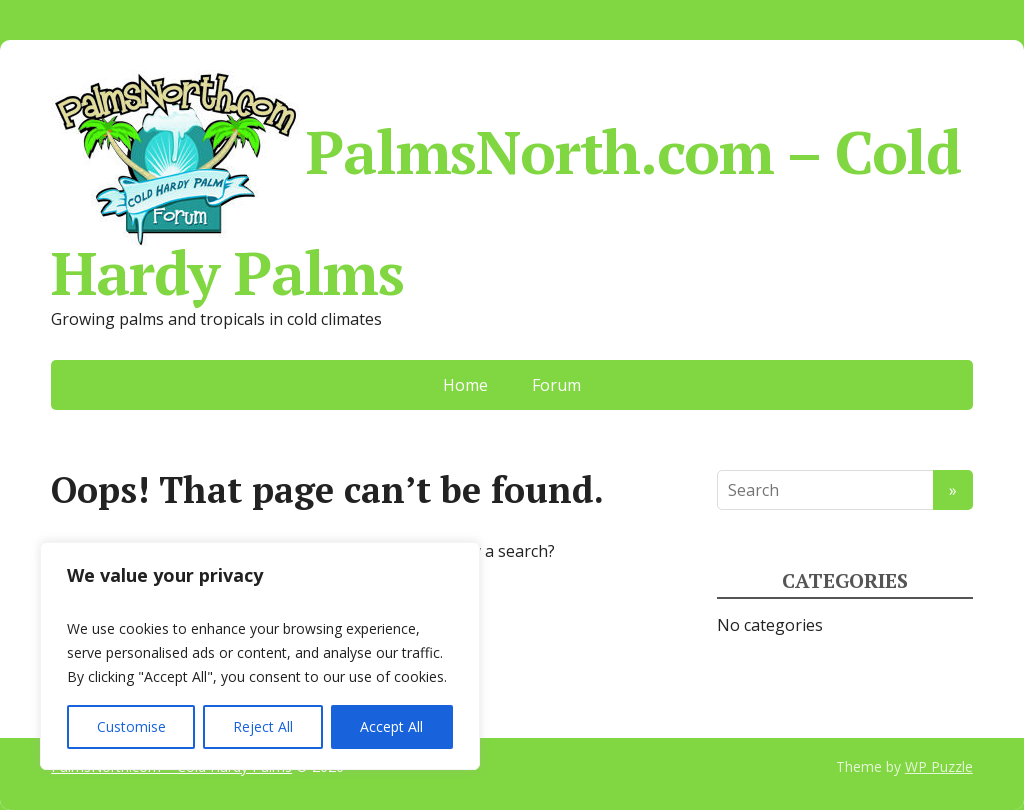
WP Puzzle (939, 766)
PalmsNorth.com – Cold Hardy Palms (506, 184)
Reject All (263, 726)
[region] (260, 656)
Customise (131, 726)
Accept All (391, 726)
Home (465, 385)
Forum (556, 385)
